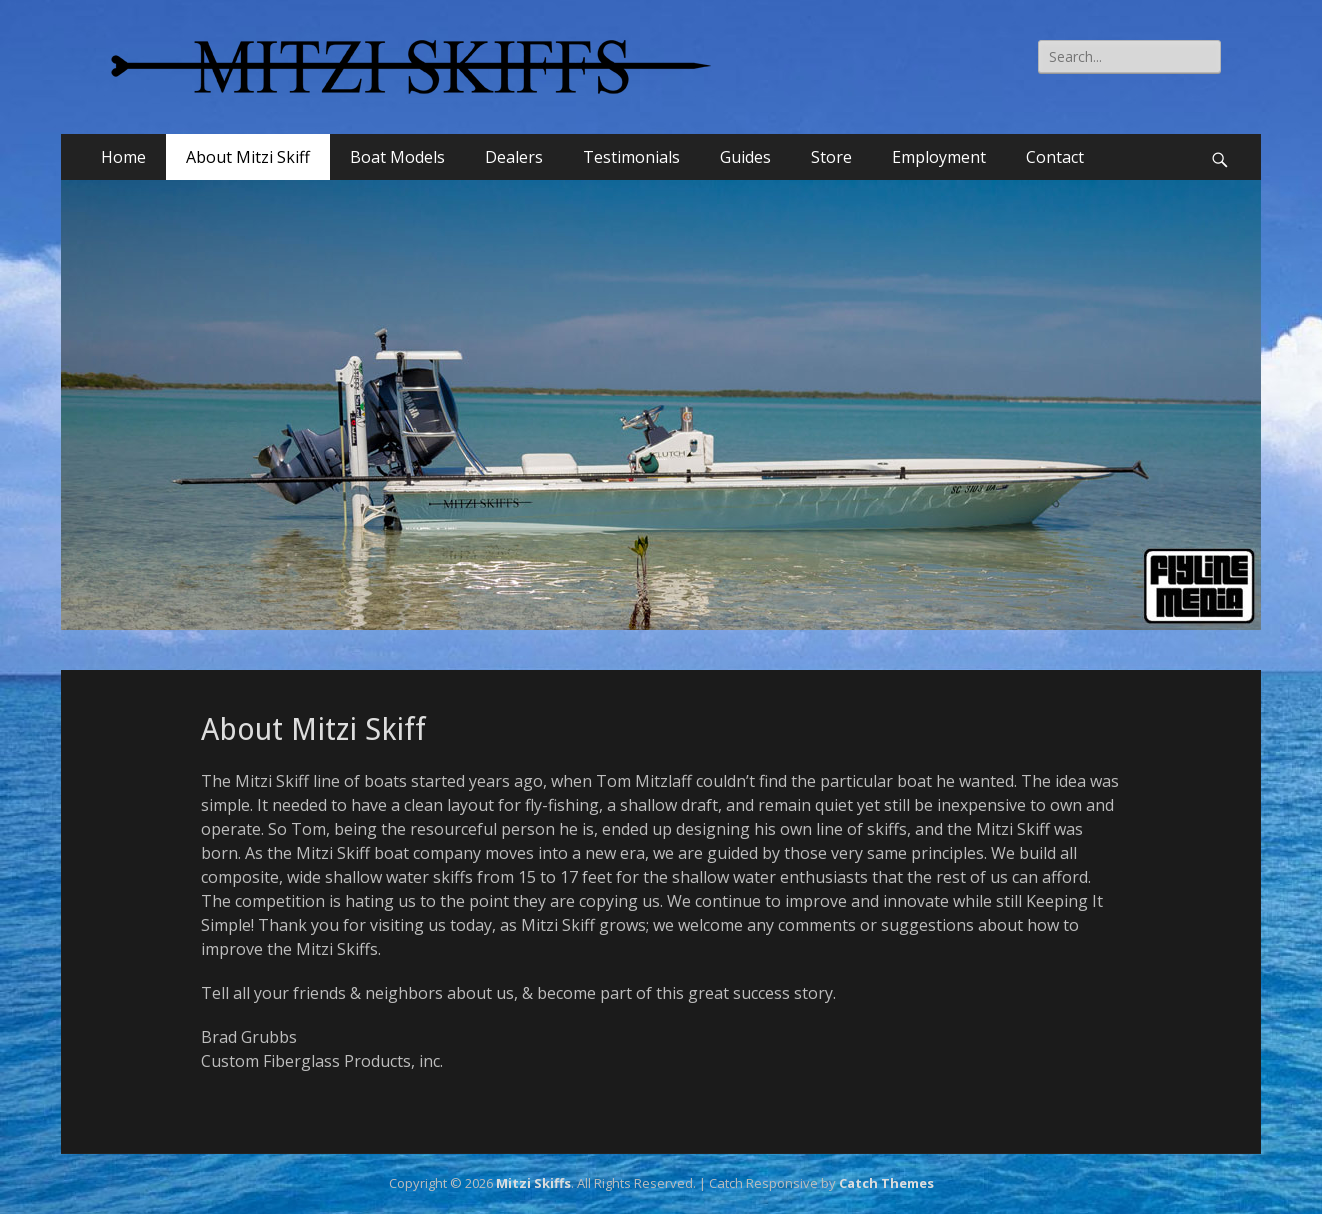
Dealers (514, 157)
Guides (745, 157)
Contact (1055, 157)
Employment (939, 157)
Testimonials (631, 157)
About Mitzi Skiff (248, 157)
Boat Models (397, 157)
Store (831, 157)
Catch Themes (886, 1183)
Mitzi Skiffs (533, 1183)
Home (123, 157)
